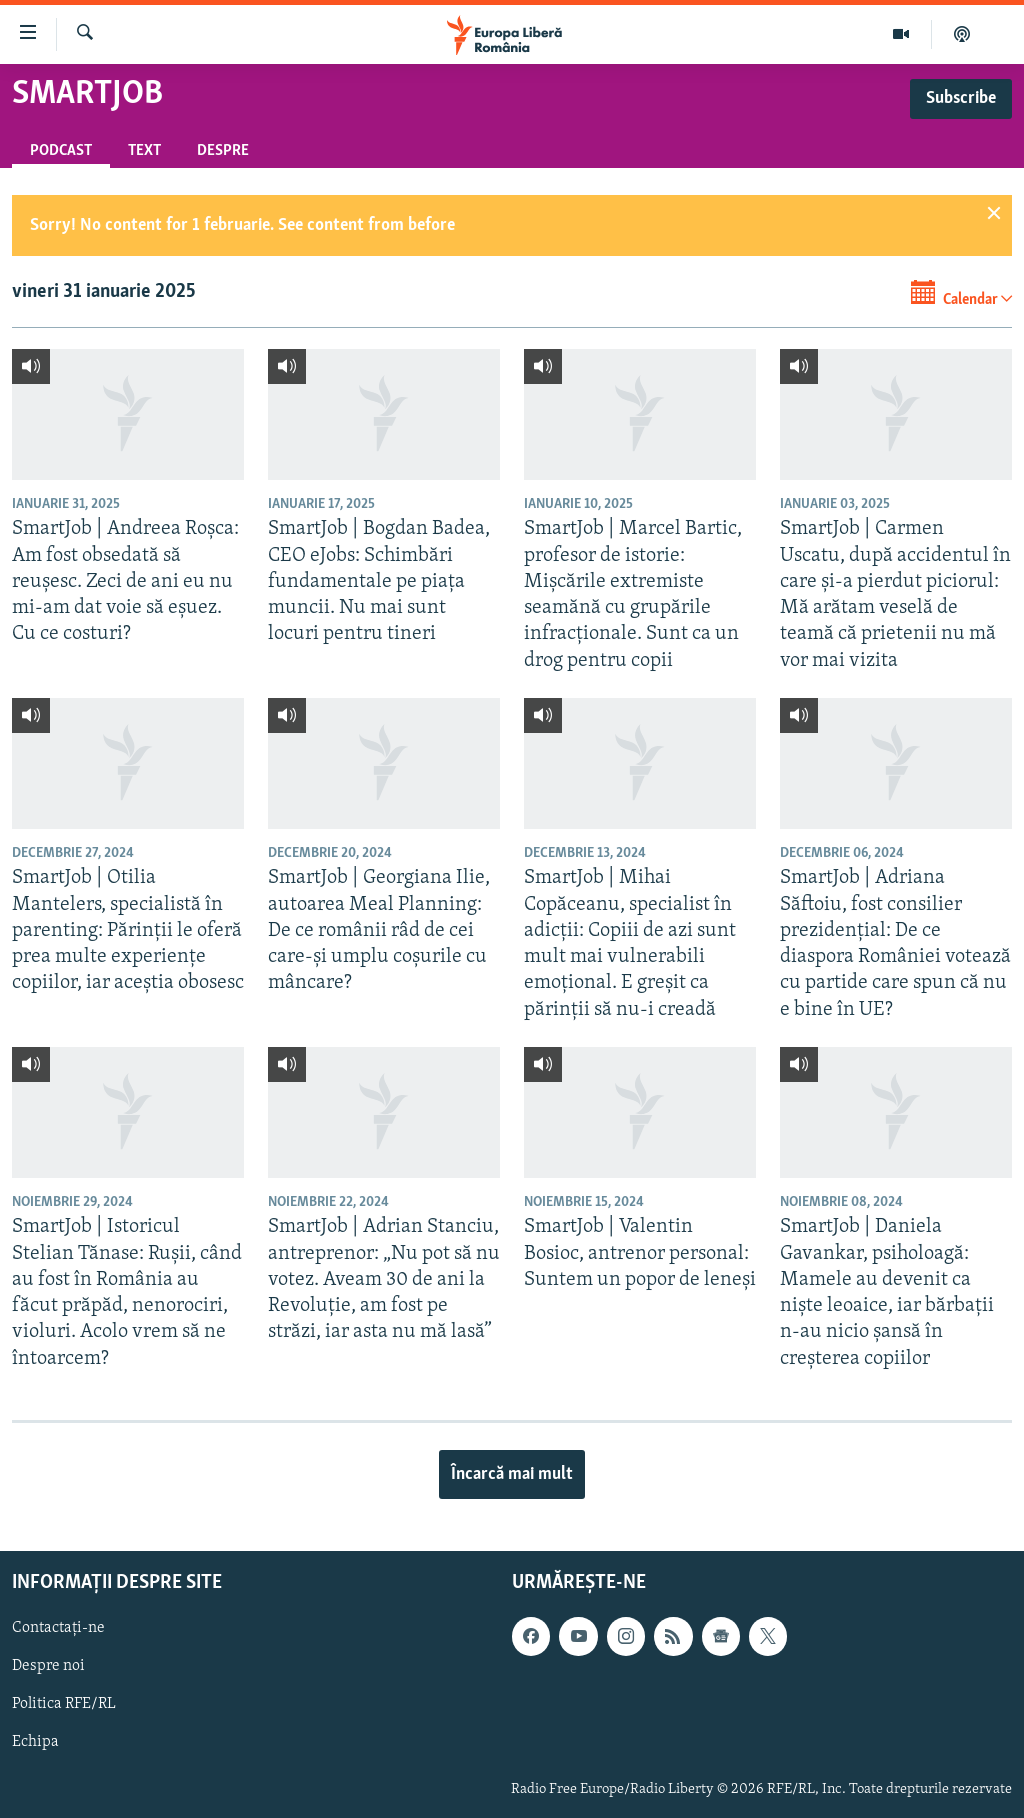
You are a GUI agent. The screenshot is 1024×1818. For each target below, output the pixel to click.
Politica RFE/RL (64, 1704)
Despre (223, 151)
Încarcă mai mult (512, 1474)
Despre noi (48, 1666)
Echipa (35, 1742)
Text (144, 151)
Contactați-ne (58, 1628)
